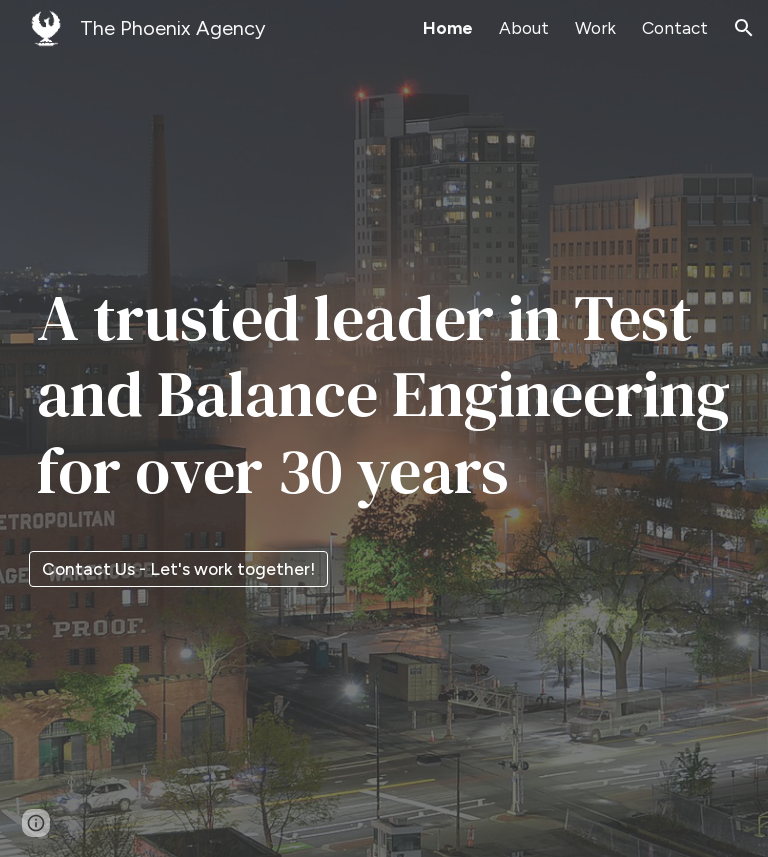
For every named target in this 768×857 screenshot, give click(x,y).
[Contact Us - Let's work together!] (178, 569)
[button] (744, 28)
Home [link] (448, 28)
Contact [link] (675, 28)
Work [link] (595, 28)
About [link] (524, 28)
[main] (384, 411)
